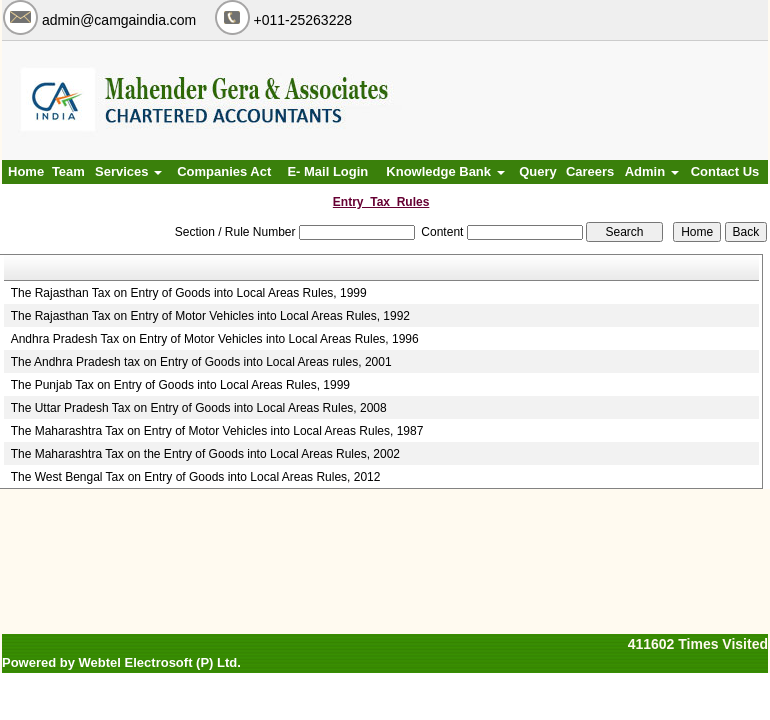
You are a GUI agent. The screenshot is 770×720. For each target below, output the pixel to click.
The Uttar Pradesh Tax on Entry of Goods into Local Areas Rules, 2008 (199, 408)
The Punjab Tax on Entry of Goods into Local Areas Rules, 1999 (180, 385)
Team (68, 171)
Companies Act (224, 171)
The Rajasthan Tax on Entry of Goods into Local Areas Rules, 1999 (189, 293)
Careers (590, 171)
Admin (652, 171)
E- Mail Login (327, 171)
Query (538, 171)
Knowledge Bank (445, 171)
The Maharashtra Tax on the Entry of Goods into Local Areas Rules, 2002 (205, 454)
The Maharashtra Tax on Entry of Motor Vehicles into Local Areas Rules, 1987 (217, 431)
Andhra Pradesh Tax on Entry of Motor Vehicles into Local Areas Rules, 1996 (215, 339)
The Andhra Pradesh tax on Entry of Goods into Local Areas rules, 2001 (201, 362)
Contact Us (725, 171)
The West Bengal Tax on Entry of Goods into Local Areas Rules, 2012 (196, 477)
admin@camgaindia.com (119, 20)
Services (128, 171)
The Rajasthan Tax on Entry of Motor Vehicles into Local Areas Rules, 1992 (210, 316)
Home (26, 171)
